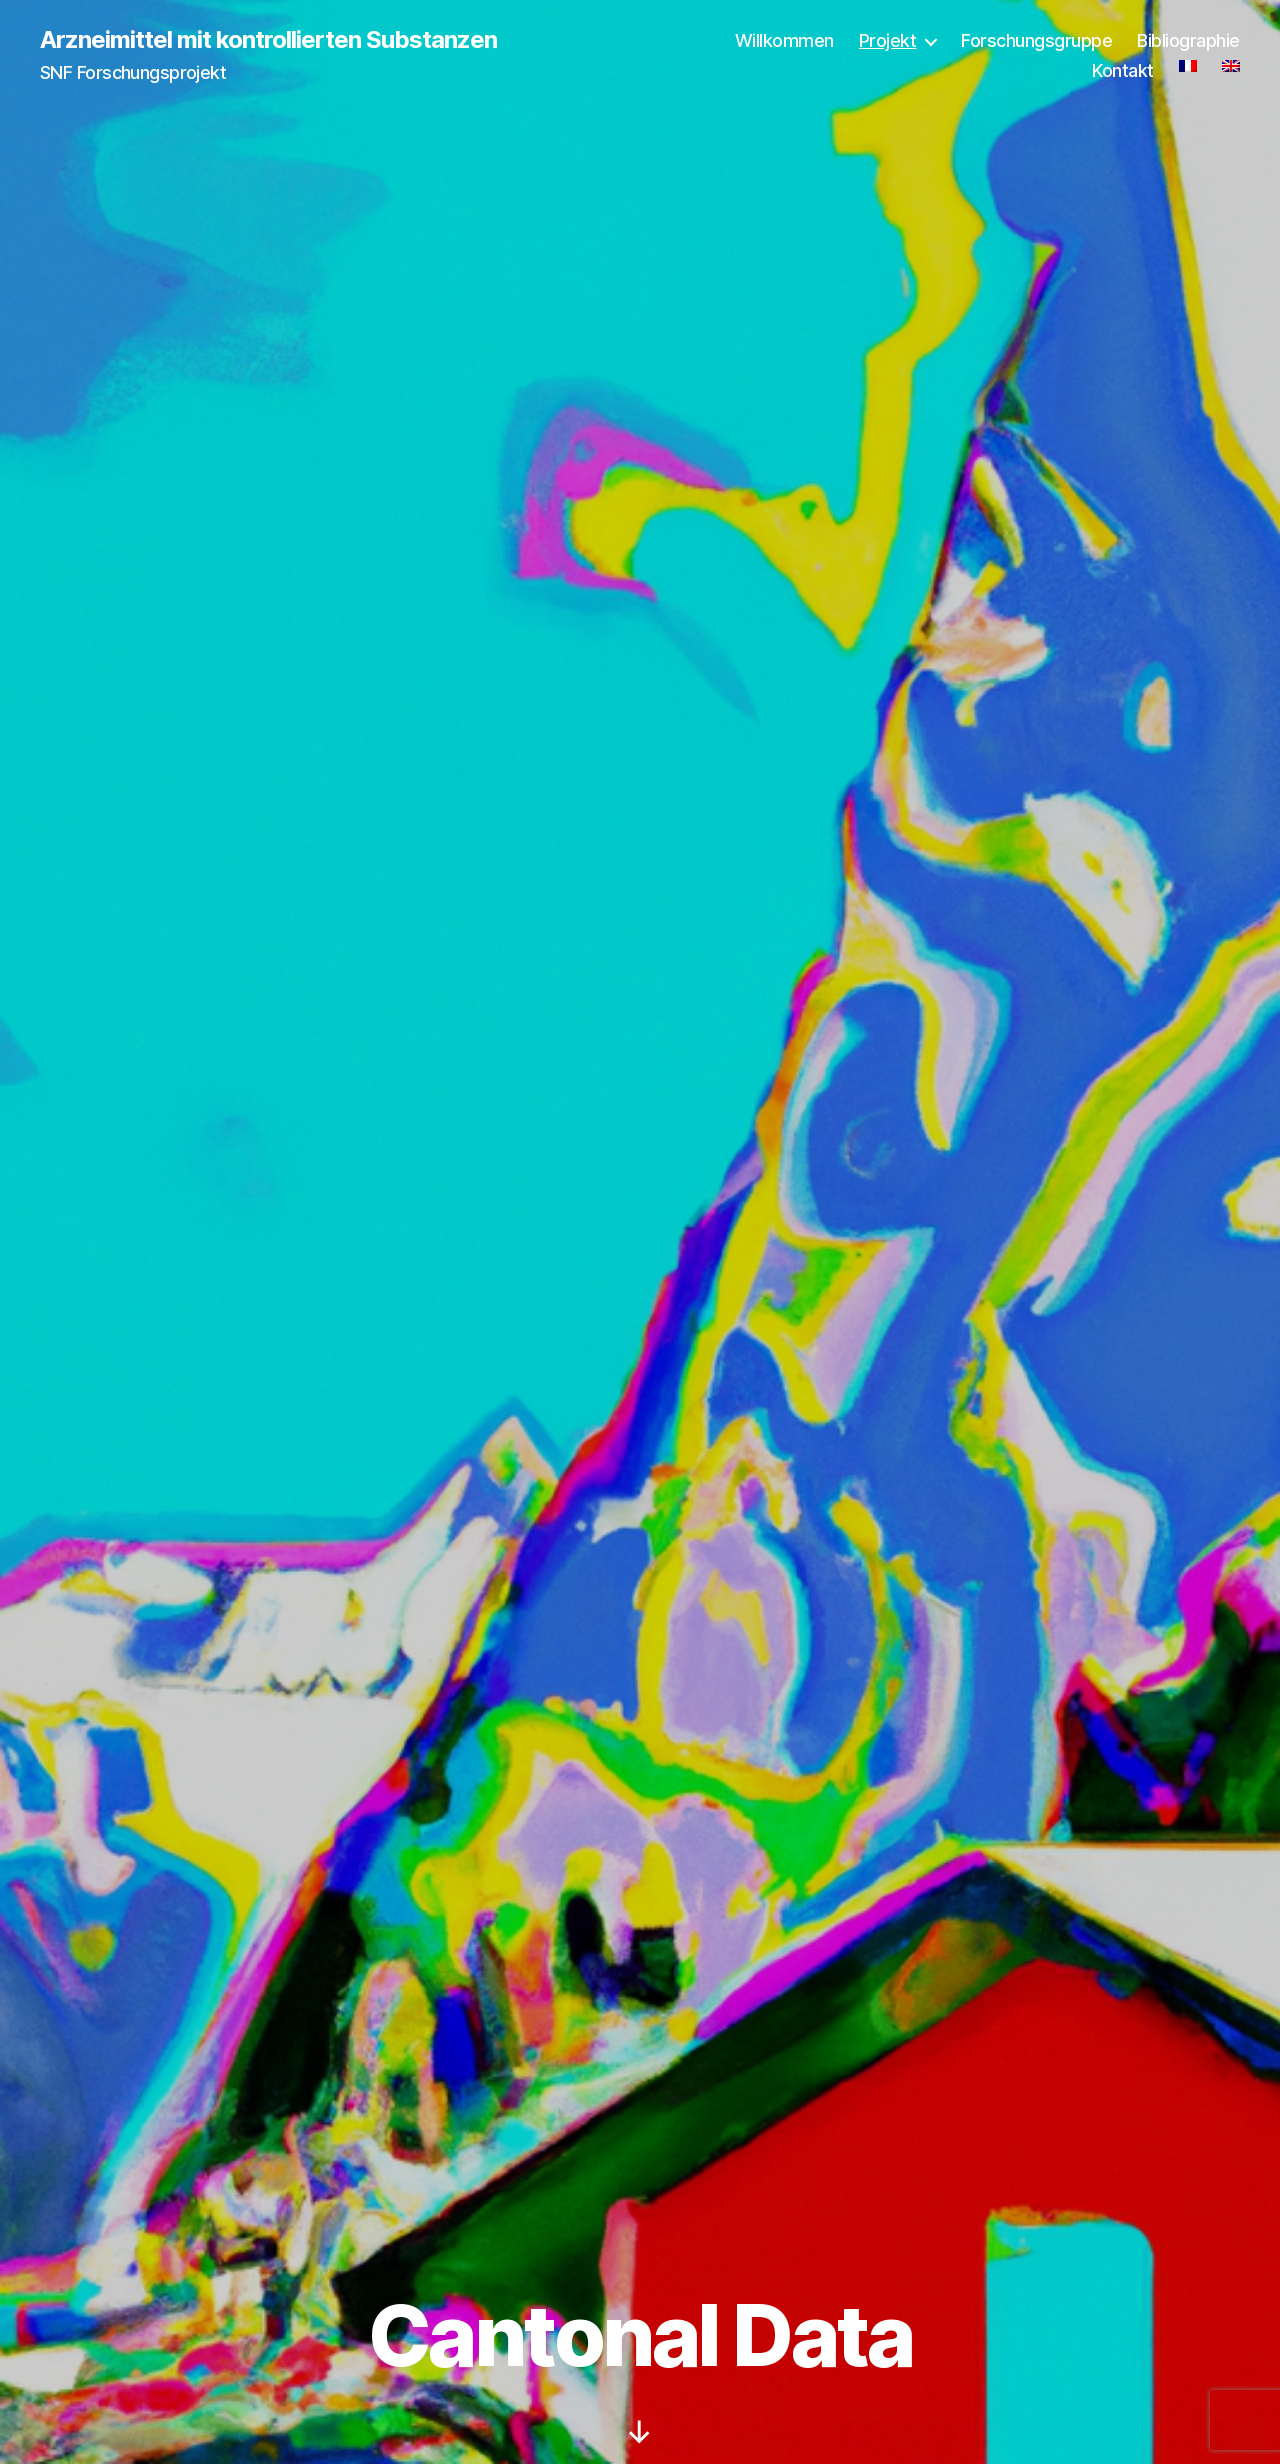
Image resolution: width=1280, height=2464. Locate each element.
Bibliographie (1188, 40)
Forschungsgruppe (1036, 40)
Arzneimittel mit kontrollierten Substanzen (268, 40)
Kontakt (1123, 70)
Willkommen (784, 40)
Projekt (888, 40)
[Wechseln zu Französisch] (1188, 66)
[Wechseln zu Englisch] (1231, 66)
